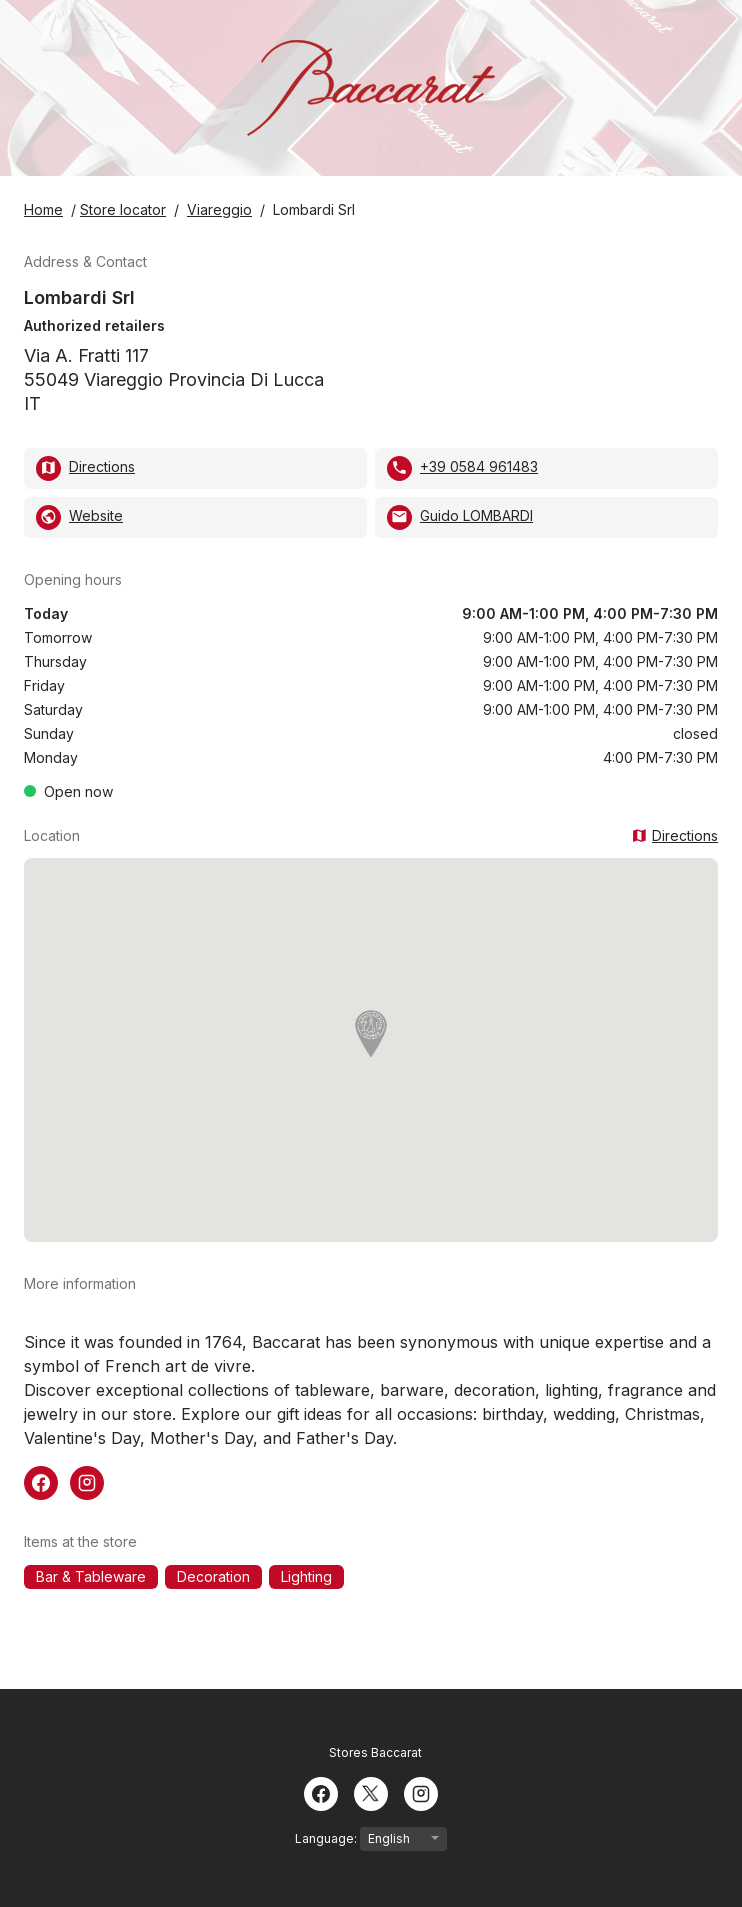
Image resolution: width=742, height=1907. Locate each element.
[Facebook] (321, 1792)
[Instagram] (421, 1792)
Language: (371, 1839)
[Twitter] (371, 1792)
